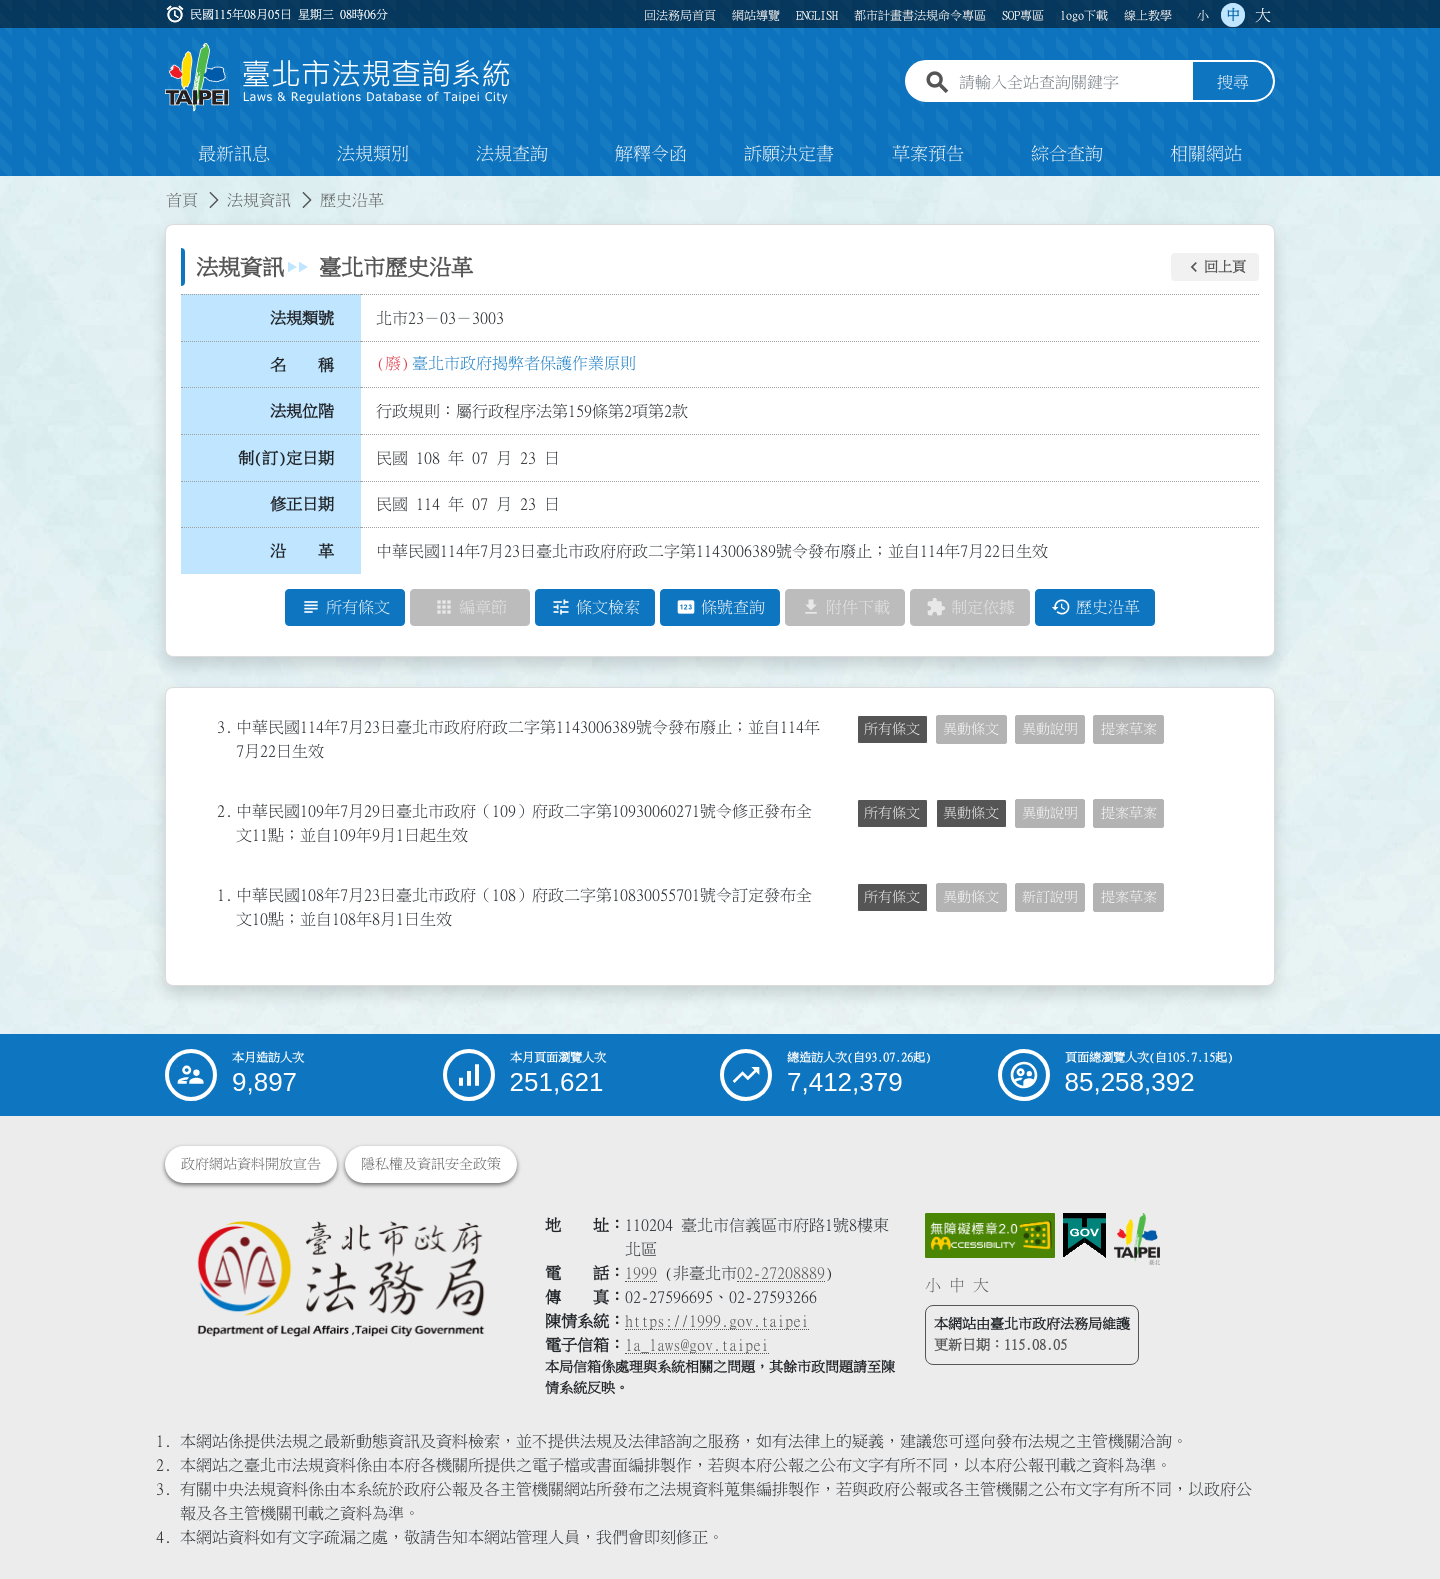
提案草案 (1129, 729)
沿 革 (302, 551)
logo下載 (1084, 15)
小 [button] (1203, 15)
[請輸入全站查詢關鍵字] (1072, 83)
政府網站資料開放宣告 (251, 1164)
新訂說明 (1050, 897)
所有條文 (892, 729)
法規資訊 (259, 200)
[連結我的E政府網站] (1084, 1236)
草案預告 (928, 154)
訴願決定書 (789, 154)
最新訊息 (234, 154)
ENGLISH (817, 15)
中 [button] (1233, 15)
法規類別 (373, 154)
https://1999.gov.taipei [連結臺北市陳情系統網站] (717, 1321)
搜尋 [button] (1233, 83)
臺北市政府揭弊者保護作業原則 (524, 363)
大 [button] (1263, 15)
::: (12, 188)
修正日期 (302, 505)
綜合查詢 (1067, 154)
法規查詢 (512, 154)
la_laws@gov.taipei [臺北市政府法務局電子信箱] (697, 1345)
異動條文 (971, 729)
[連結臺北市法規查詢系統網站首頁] (338, 77)
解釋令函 (651, 154)
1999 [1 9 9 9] (641, 1273)
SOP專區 (1023, 15)
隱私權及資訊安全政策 (431, 1164)
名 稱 (302, 365)
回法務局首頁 (680, 15)
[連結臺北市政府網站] (1137, 1239)
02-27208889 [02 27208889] (781, 1273)
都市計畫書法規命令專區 (920, 15)
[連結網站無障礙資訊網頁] (990, 1236)
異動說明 (1050, 729)
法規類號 (302, 318)
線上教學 (1148, 15)
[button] (1215, 267)
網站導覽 (756, 15)
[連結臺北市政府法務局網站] (340, 1277)
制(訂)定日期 (286, 458)
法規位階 (302, 411)
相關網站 (1206, 154)
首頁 (182, 200)
